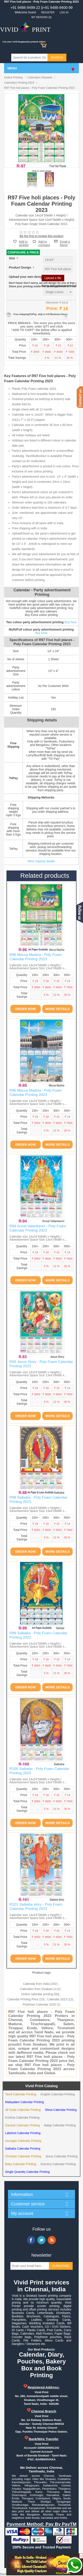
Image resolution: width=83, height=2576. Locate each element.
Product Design (20, 267)
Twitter (41, 2240)
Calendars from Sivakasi (36, 1989)
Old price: (52, 302)
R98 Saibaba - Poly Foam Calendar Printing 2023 (38, 1499)
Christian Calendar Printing (23, 2156)
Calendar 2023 (57, 1999)
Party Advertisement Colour (61, 285)
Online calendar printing (37, 1994)
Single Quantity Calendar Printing (27, 2172)
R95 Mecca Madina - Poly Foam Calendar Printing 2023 (35, 1092)
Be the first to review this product (41, 236)
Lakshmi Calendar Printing (23, 2133)
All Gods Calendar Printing (23, 2109)
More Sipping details (41, 861)
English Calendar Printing (58, 2094)
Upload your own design (26, 276)
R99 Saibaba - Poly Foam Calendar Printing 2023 (38, 1635)
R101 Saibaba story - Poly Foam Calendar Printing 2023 (36, 1906)
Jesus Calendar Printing (61, 2156)
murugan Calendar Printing (23, 2141)
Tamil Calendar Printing (20, 2094)
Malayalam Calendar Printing (24, 2102)
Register (47, 12)
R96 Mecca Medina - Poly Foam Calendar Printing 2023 (35, 957)
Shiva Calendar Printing (61, 2109)
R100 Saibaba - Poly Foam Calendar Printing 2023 (39, 1771)
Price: (52, 308)
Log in (64, 12)
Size (12, 258)
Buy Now (70, 622)
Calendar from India (36, 1984)
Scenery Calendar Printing (58, 2164)
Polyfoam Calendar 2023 (39, 2004)
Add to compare (44, 241)
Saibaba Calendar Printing (22, 2148)
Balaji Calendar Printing (60, 2125)
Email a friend (65, 241)
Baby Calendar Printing (20, 2164)
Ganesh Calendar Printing (22, 2125)
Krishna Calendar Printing (22, 2117)
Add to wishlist (24, 243)
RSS (52, 2240)
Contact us (80, 397)
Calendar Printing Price (22, 1999)
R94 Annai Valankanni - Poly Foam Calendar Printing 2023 (37, 1228)
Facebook (31, 2240)
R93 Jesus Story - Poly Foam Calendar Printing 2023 (41, 1364)
